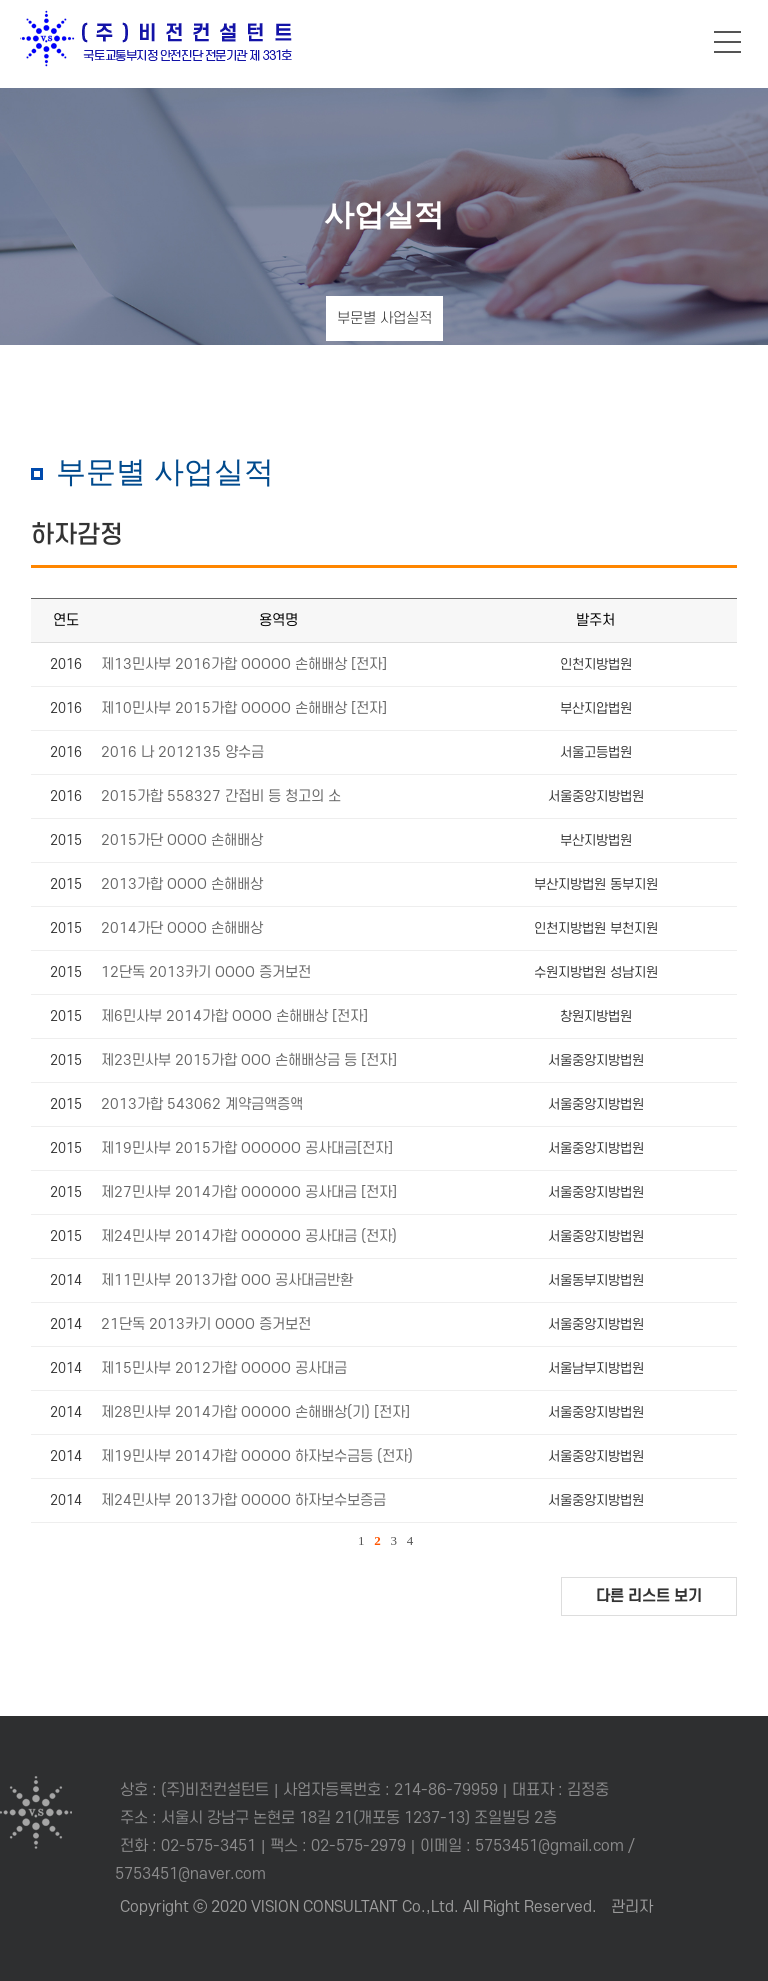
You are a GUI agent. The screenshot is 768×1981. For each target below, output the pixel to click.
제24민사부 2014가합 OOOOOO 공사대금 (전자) (249, 1236)
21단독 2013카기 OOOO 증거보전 (206, 1324)
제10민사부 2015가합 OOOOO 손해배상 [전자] (244, 708)
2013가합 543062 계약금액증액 (202, 1104)
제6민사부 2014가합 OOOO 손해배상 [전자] (234, 1016)
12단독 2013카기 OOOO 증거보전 (206, 972)
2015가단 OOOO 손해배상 (182, 840)
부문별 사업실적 (384, 318)
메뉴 (728, 42)
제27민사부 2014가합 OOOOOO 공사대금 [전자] (249, 1192)
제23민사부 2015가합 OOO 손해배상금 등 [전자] (249, 1060)
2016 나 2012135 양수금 (182, 752)
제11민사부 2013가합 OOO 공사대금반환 (227, 1280)
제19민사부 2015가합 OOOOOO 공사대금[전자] (247, 1148)
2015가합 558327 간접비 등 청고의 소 (221, 796)
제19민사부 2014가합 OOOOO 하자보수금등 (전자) (257, 1456)
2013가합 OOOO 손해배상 (182, 884)
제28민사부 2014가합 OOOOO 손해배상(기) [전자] (255, 1412)
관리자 (632, 1907)
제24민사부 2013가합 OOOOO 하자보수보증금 (243, 1500)
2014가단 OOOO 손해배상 (182, 928)
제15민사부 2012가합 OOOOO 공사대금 (224, 1368)
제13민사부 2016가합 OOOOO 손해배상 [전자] (244, 664)
